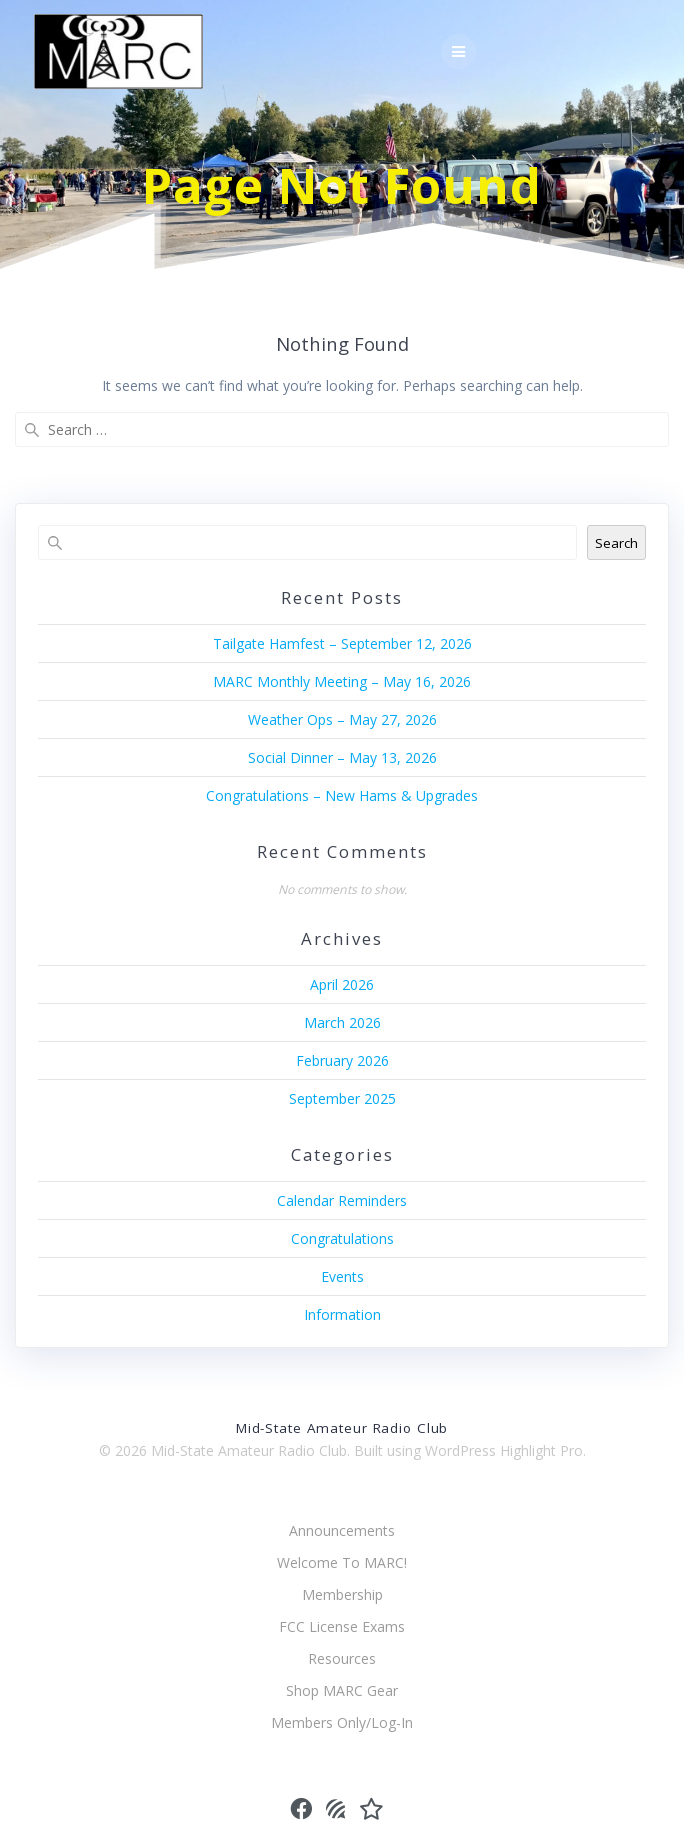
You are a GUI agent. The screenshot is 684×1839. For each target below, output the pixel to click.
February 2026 (342, 1060)
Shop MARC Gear (342, 1690)
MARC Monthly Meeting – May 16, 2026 (342, 681)
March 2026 (342, 1022)
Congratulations (342, 1238)
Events (342, 1276)
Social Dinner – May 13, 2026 (342, 757)
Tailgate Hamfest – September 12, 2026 (342, 643)
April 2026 (342, 984)
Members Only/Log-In (342, 1722)
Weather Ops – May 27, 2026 (342, 719)
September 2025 (342, 1098)
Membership (342, 1594)
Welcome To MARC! (342, 1562)
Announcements (342, 1530)
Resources (342, 1658)
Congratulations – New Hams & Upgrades (342, 795)
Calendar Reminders (342, 1200)
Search (616, 543)
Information (342, 1314)
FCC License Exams (342, 1626)
